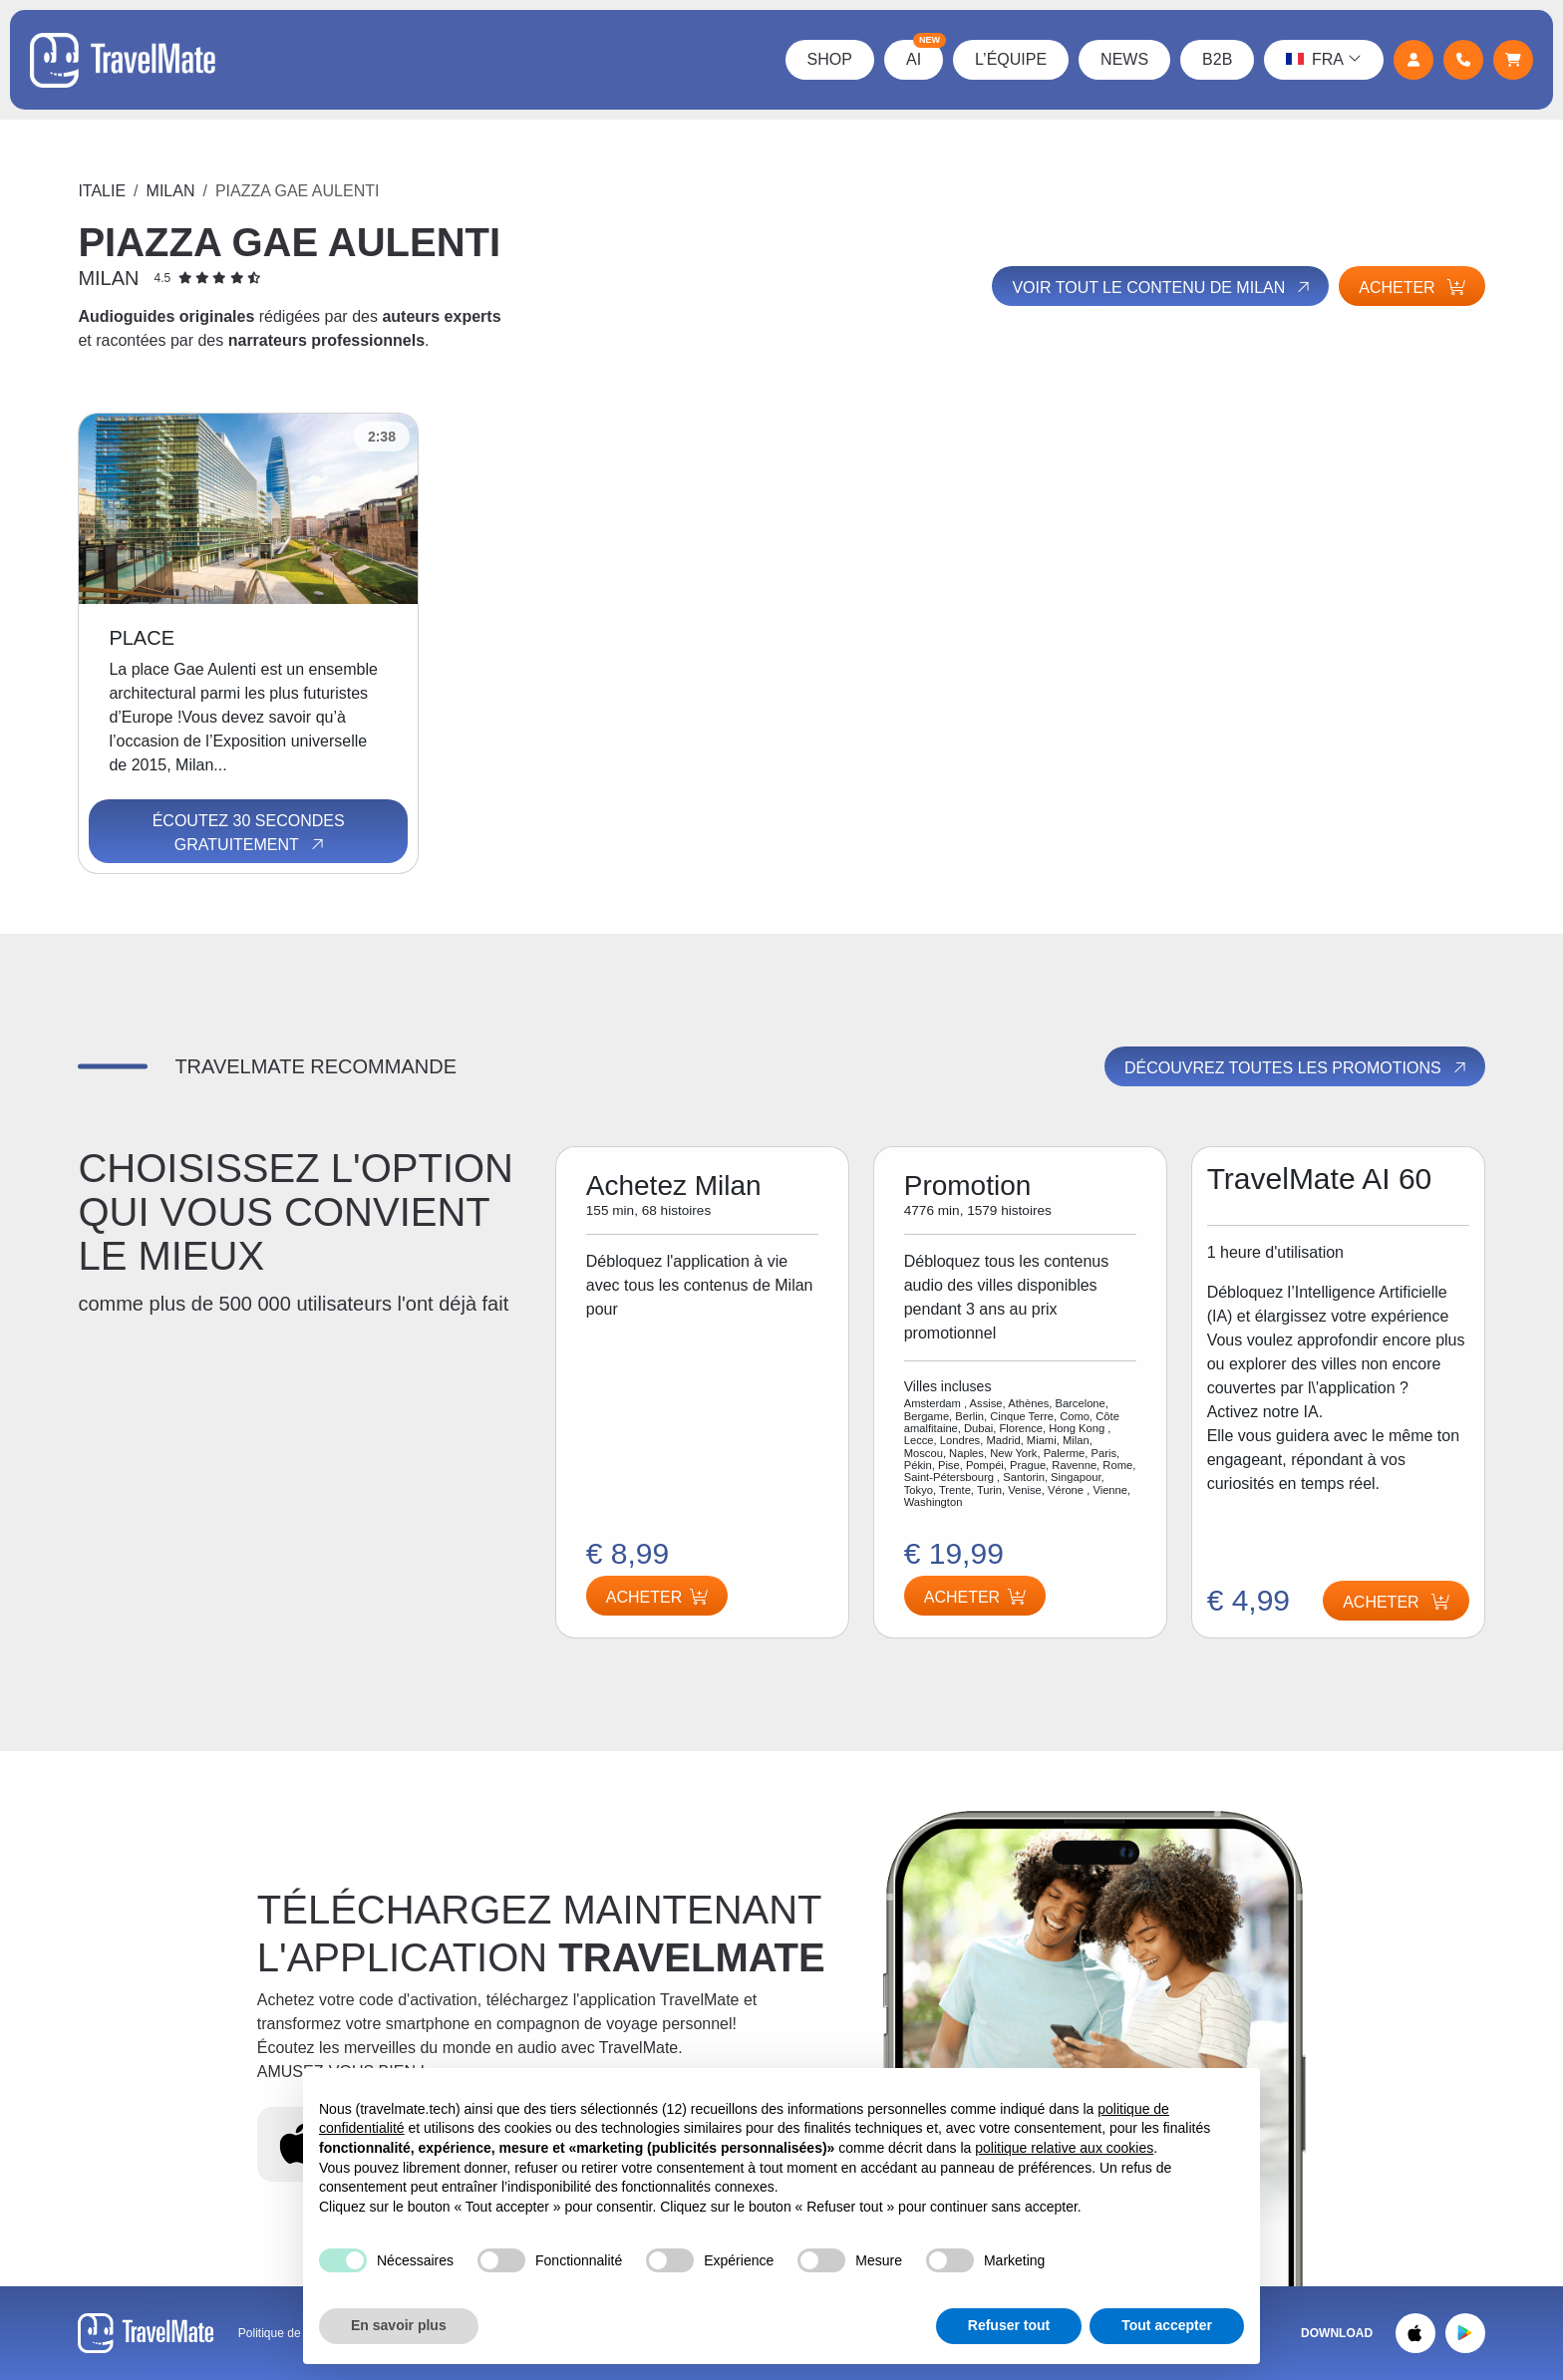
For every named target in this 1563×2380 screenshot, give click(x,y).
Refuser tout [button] (1009, 2325)
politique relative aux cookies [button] (1064, 2148)
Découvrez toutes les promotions (1296, 1067)
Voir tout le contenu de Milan (1162, 287)
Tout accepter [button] (1166, 2325)
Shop (829, 59)
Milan (171, 190)
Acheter (1411, 287)
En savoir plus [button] (399, 2325)
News (1124, 59)
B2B (1217, 59)
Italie (102, 190)
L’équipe (1011, 59)
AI (924, 54)
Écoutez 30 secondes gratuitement (249, 833)
